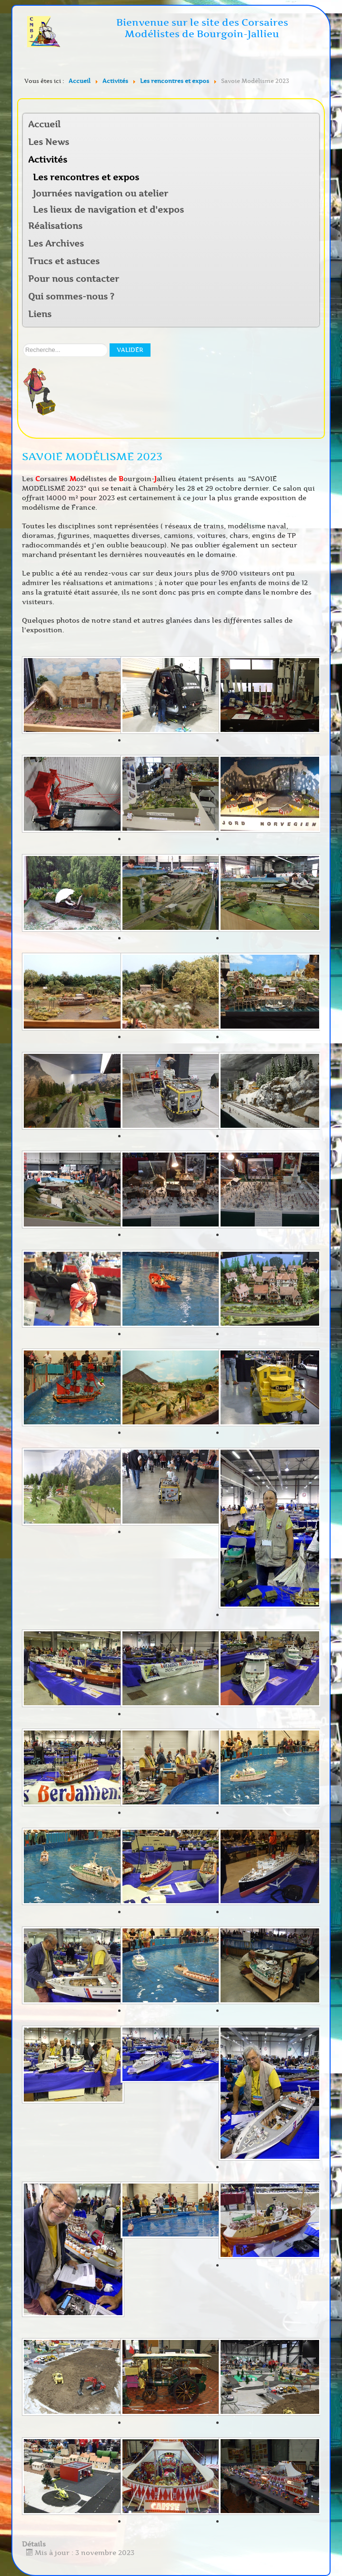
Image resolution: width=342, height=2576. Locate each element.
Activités (47, 160)
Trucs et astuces (64, 261)
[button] (311, 160)
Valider (130, 349)
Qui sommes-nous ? (71, 296)
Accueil (44, 124)
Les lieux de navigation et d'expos (108, 210)
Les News (48, 142)
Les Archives (56, 243)
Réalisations (55, 226)
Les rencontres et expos (86, 177)
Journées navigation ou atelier (100, 193)
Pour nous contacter (73, 279)
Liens (39, 314)
